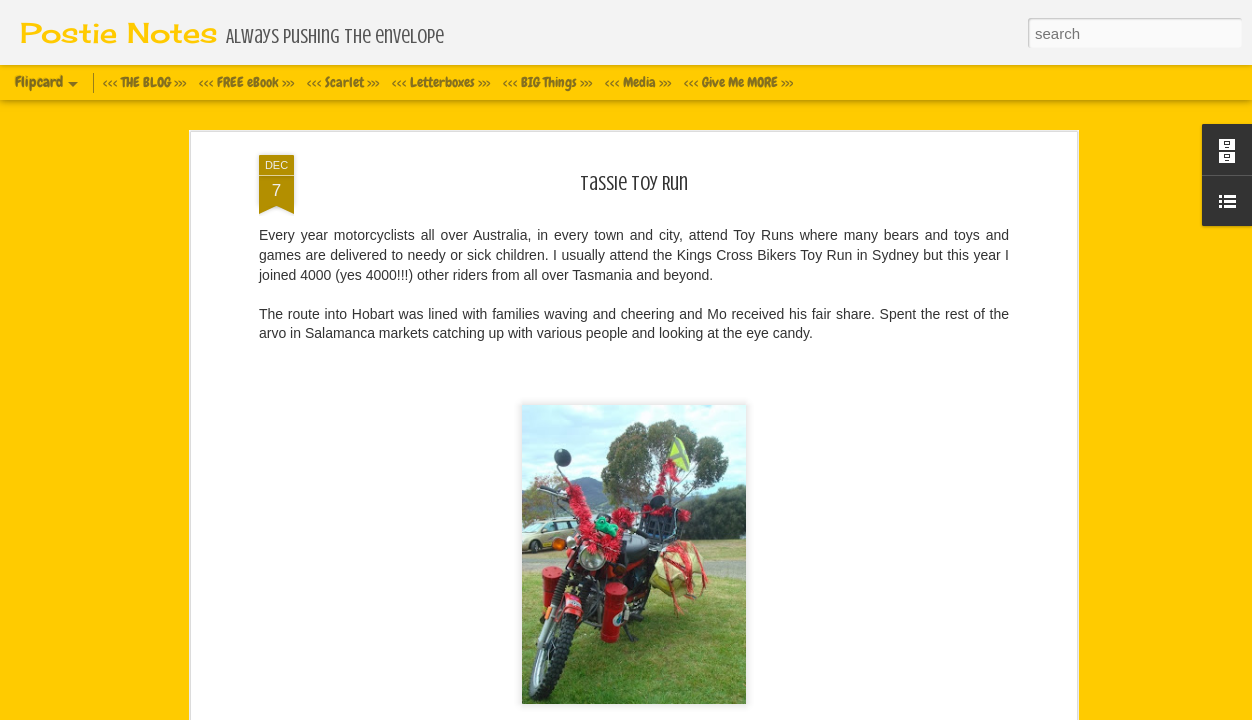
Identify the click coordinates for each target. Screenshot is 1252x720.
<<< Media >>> (638, 82)
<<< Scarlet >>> (343, 82)
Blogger (723, 709)
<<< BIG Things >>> (547, 82)
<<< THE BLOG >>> (144, 82)
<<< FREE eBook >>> (246, 82)
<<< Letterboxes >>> (441, 82)
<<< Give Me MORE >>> (738, 82)
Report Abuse (781, 709)
